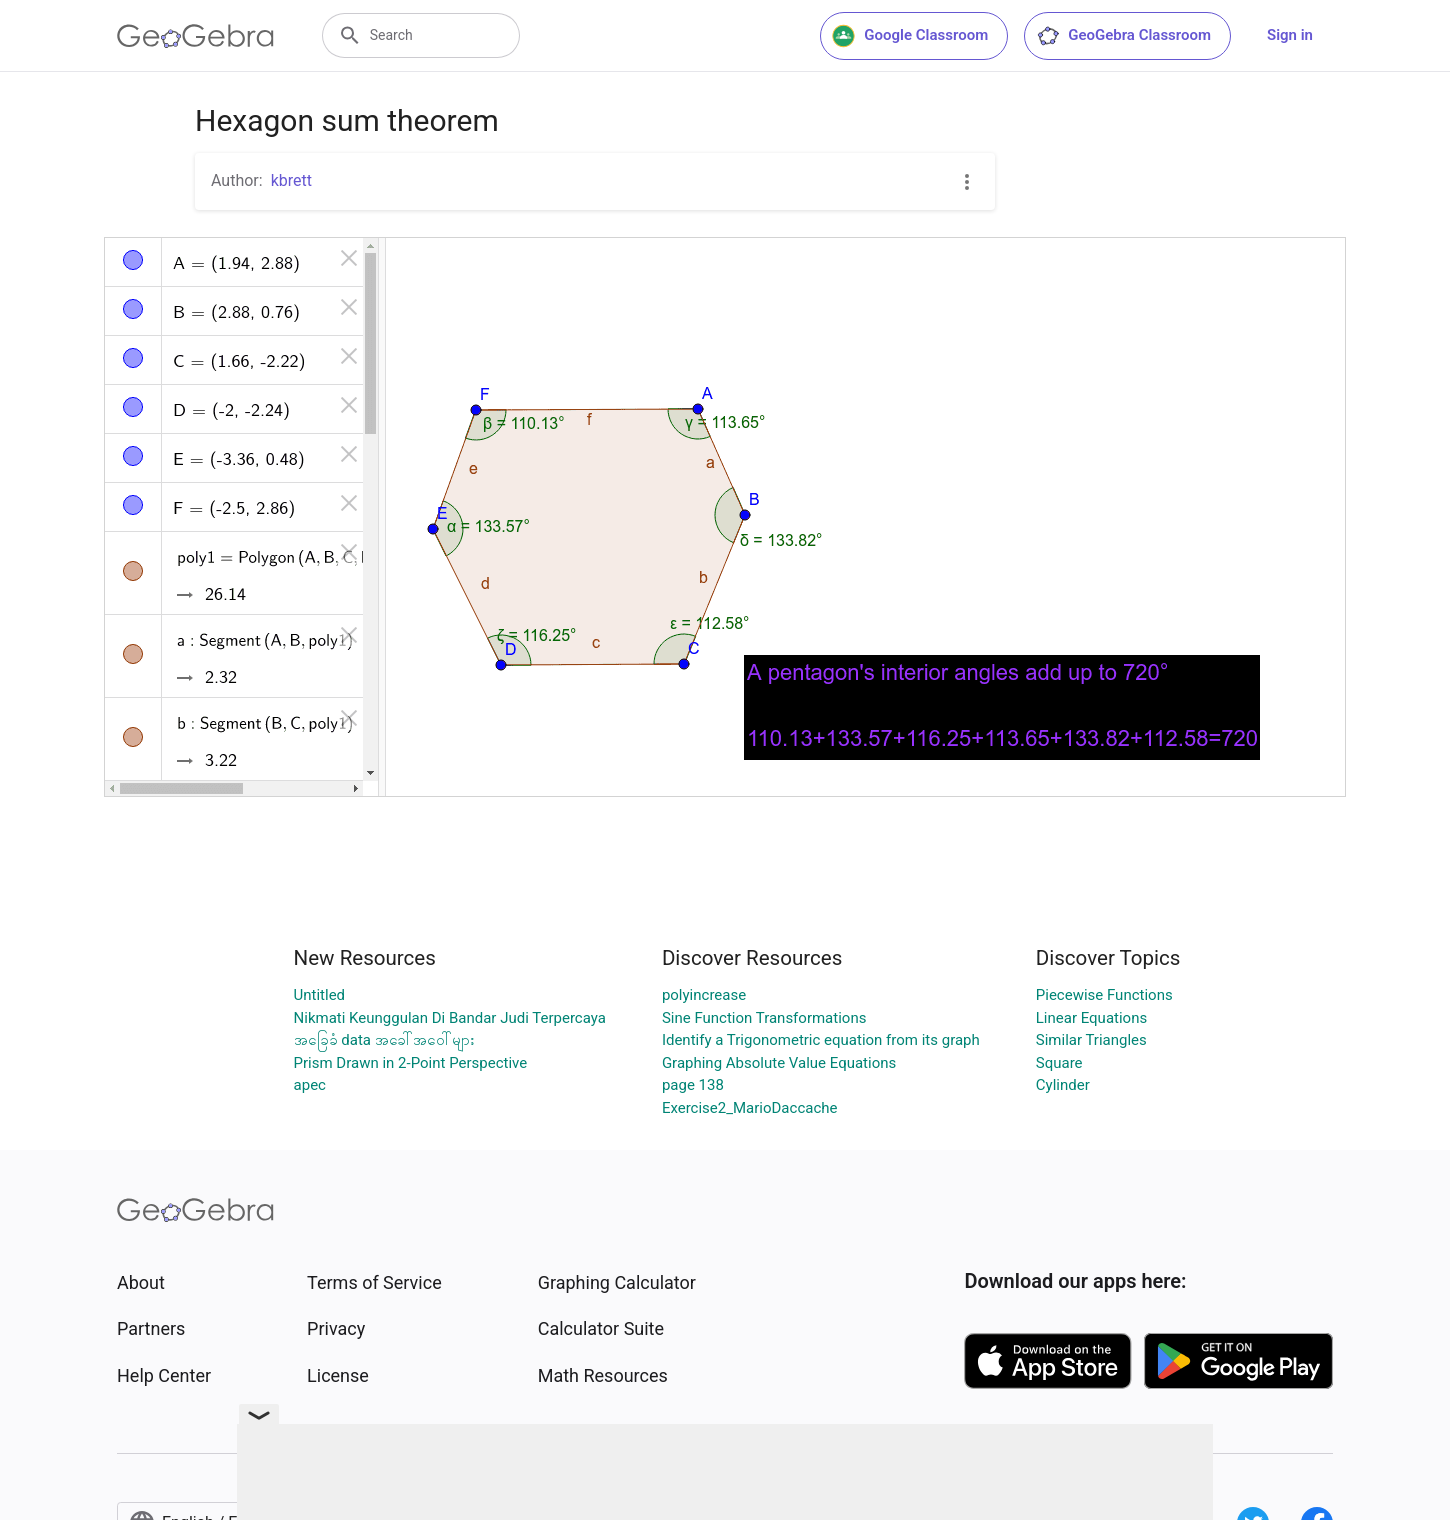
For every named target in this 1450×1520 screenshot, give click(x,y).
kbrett (291, 180)
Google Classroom (910, 36)
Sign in (1290, 35)
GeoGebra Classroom (1123, 36)
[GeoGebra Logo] (195, 36)
